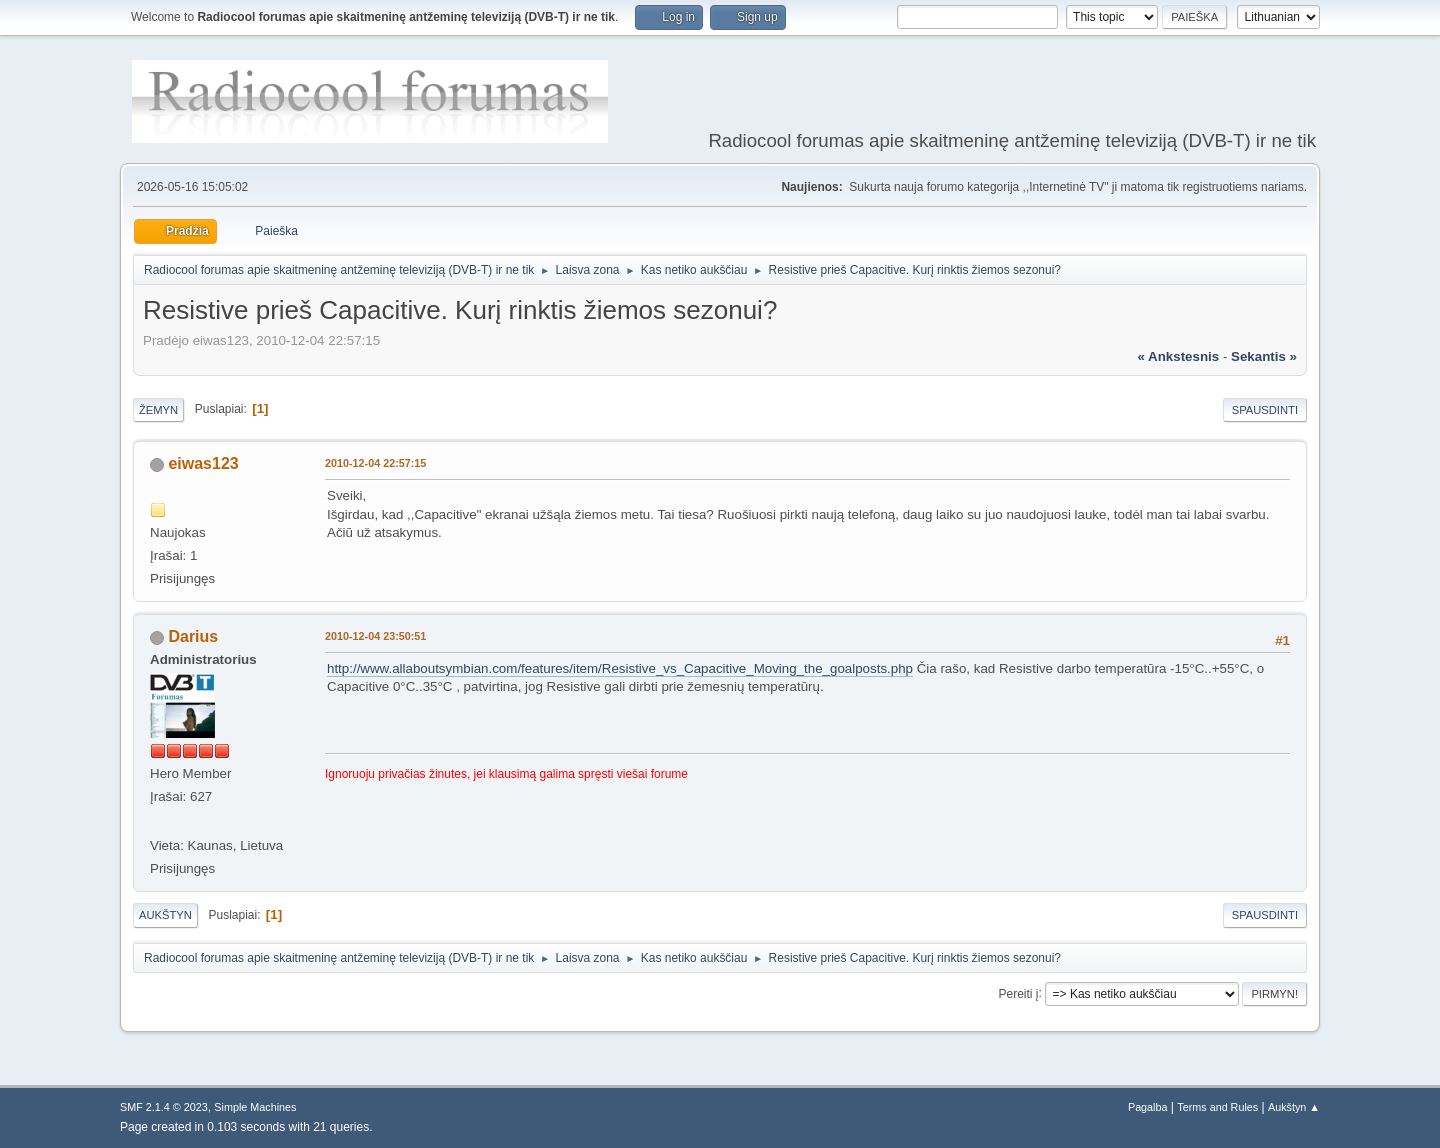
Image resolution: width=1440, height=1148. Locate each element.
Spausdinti (1265, 410)
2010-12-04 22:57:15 (375, 463)
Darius (193, 636)
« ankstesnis (1178, 356)
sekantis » (1264, 356)
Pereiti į (1019, 993)
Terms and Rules (1217, 1107)
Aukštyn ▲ (1294, 1107)
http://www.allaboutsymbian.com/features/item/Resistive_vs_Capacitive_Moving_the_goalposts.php (620, 668)
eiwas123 (203, 463)
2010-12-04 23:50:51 (375, 636)
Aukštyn (165, 915)
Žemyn (158, 410)
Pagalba (1148, 1107)
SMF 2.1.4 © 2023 (164, 1107)
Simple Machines (255, 1107)
